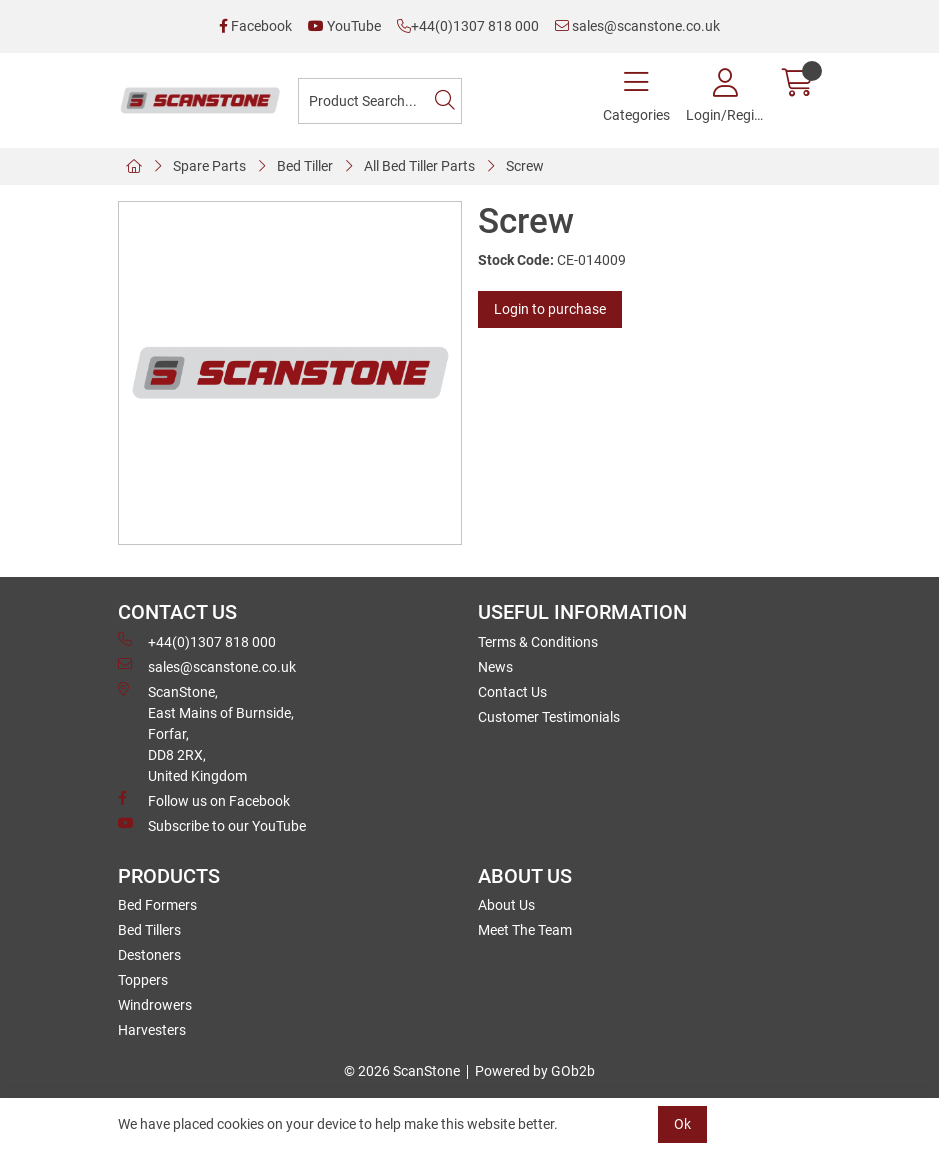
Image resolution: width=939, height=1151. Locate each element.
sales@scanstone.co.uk (637, 26)
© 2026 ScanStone (402, 1071)
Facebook (255, 26)
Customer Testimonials (549, 717)
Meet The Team (525, 930)
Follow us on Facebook (204, 800)
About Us (506, 905)
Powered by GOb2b (535, 1071)
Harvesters (152, 1030)
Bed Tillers (149, 930)
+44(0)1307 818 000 (468, 26)
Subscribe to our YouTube (212, 825)
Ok (682, 1124)
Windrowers (155, 1005)
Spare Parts (209, 166)
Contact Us (512, 692)
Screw (525, 166)
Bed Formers (157, 905)
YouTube (344, 26)
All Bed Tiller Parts (419, 166)
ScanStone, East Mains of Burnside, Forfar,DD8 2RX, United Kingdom (206, 733)
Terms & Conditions (538, 642)
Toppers (143, 980)
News (495, 667)
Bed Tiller (305, 166)
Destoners (149, 955)
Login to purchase (550, 309)
